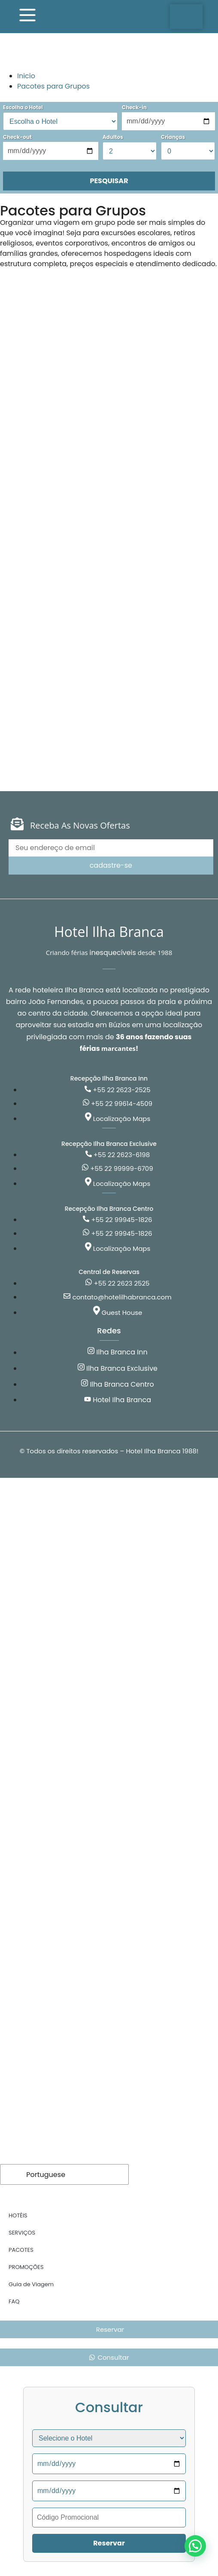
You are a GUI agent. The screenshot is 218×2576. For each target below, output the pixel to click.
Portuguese (38, 2174)
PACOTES (21, 2250)
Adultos (113, 137)
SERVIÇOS (22, 2233)
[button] (195, 2546)
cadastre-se (111, 865)
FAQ (14, 2301)
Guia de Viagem (31, 2284)
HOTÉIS (18, 2215)
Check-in (134, 107)
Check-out (17, 137)
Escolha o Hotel (23, 107)
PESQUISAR (109, 181)
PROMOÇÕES (26, 2267)
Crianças (173, 137)
